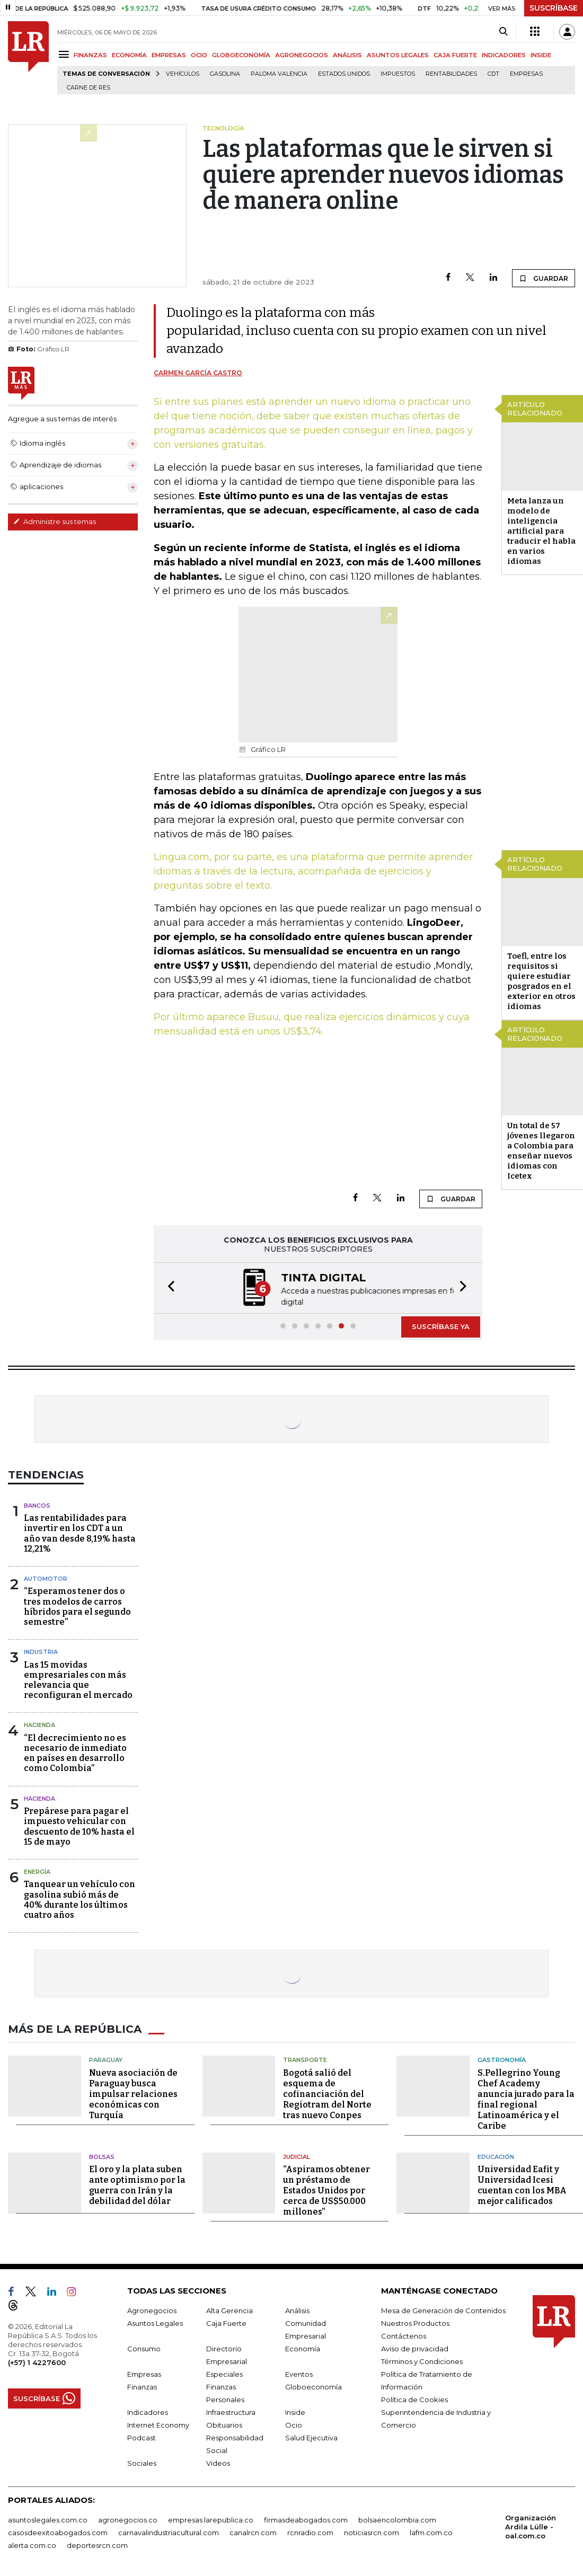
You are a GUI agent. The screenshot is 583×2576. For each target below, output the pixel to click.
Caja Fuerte (226, 2322)
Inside (295, 2411)
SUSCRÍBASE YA (441, 1325)
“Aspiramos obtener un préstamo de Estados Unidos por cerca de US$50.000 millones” (326, 2189)
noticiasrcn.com (371, 2531)
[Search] (503, 31)
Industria (41, 1650)
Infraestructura (230, 2411)
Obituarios (224, 2424)
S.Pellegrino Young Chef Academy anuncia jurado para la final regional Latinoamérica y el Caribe (526, 2098)
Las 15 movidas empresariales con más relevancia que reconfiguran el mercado (78, 1679)
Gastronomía (502, 2058)
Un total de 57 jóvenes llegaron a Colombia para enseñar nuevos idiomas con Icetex (541, 1151)
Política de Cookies (414, 2398)
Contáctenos (403, 2335)
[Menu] (65, 54)
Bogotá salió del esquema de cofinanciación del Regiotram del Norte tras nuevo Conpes (327, 2093)
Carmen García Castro (198, 373)
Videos (218, 2462)
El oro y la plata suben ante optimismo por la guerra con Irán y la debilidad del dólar (137, 2184)
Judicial (296, 2155)
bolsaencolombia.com (397, 2519)
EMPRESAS (169, 55)
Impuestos (398, 73)
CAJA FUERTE (455, 55)
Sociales (141, 2462)
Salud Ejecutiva (311, 2436)
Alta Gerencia (229, 2309)
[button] (168, 1287)
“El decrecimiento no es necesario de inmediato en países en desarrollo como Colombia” (75, 1752)
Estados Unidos (344, 73)
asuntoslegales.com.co (47, 2519)
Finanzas (142, 2386)
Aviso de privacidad (414, 2347)
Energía (37, 1870)
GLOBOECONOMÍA (241, 55)
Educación (496, 2155)
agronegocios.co (127, 2519)
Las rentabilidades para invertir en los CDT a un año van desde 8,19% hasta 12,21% (80, 1532)
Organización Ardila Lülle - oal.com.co (530, 2525)
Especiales (224, 2373)
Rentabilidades (451, 73)
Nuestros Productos (415, 2322)
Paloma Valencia (279, 73)
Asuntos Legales (155, 2322)
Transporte (305, 2058)
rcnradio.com (310, 2531)
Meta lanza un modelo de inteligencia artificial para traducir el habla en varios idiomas (541, 531)
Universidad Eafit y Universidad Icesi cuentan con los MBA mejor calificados (522, 2184)
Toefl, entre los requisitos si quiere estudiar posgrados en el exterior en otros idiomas (541, 981)
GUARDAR (543, 278)
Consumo (144, 2347)
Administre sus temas (54, 521)
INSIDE (541, 55)
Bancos (37, 1504)
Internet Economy (158, 2424)
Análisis (297, 2309)
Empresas (526, 73)
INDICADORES (504, 55)
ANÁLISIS (347, 55)
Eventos (299, 2373)
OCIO (199, 55)
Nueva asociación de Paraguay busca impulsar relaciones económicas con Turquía (133, 2093)
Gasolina (225, 73)
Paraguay (105, 2058)
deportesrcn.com (97, 2544)
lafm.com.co (431, 2531)
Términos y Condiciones (422, 2360)
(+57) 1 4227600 (37, 2361)
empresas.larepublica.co (210, 2519)
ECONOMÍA (129, 55)
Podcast (141, 2436)
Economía (302, 2347)
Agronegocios (151, 2309)
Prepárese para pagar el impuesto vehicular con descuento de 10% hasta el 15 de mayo (79, 1825)
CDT (493, 73)
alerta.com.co (32, 2544)
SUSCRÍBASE (553, 8)
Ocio (293, 2424)
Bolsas (101, 2155)
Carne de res (88, 87)
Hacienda (39, 1724)
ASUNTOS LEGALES (398, 55)
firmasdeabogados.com (306, 2519)
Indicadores (147, 2411)
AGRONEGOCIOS (301, 55)
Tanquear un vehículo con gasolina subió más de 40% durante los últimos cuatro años (79, 1898)
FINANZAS (90, 55)
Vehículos (182, 73)
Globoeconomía (313, 2386)
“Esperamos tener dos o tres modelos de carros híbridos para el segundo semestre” (77, 1605)
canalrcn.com (253, 2531)
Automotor (45, 1577)
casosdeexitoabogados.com (58, 2531)
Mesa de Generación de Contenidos (443, 2309)
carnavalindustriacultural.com (168, 2531)
